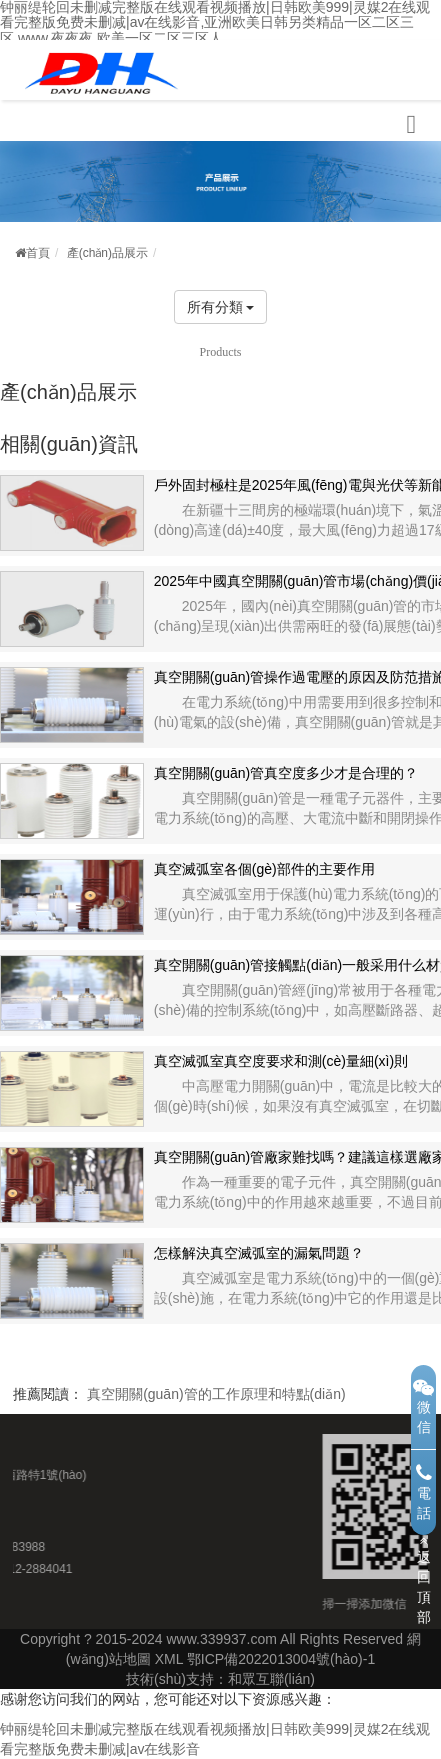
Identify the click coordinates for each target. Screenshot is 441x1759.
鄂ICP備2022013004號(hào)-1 (281, 1659)
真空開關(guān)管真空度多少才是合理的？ (286, 773)
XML (169, 1659)
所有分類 (221, 307)
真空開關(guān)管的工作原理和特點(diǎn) (216, 1394)
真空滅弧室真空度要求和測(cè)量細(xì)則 (281, 1061)
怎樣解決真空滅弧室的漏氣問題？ (259, 1253)
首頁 (32, 253)
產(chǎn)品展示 (107, 253)
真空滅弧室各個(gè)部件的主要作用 (264, 869)
